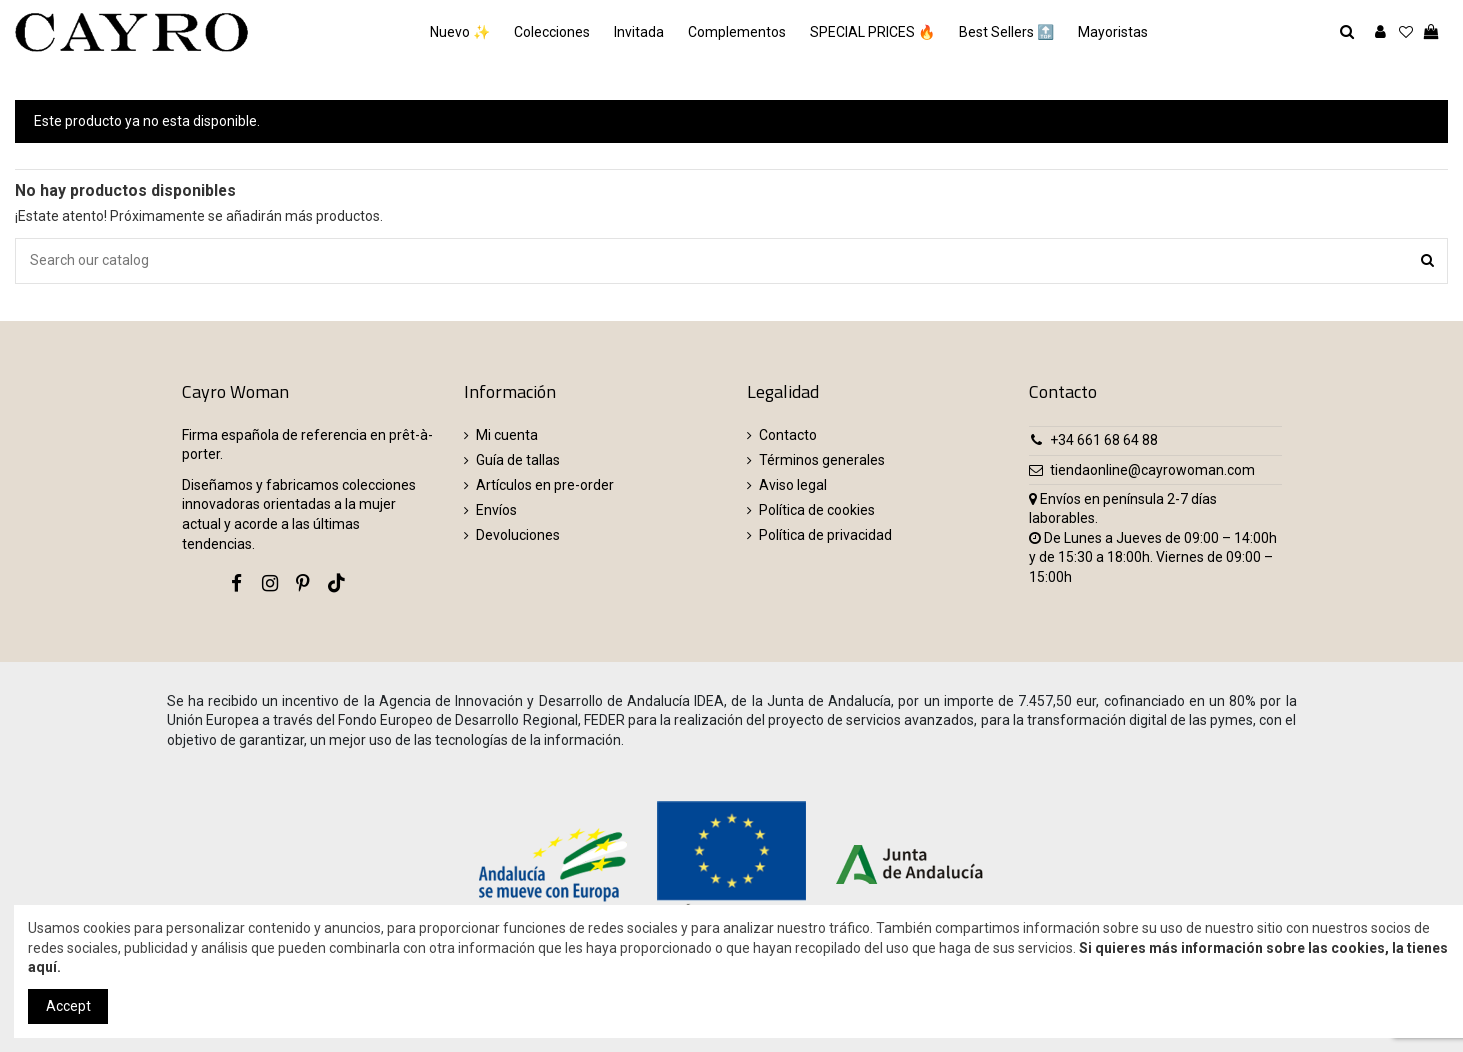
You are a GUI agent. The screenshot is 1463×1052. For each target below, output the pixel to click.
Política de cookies (817, 510)
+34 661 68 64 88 (1104, 440)
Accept (68, 1006)
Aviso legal (793, 485)
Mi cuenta (507, 435)
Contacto (788, 435)
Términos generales (822, 460)
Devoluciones (518, 535)
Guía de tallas (518, 460)
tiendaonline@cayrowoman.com (1152, 470)
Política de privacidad (825, 535)
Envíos (496, 510)
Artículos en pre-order (545, 485)
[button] (1113, 32)
